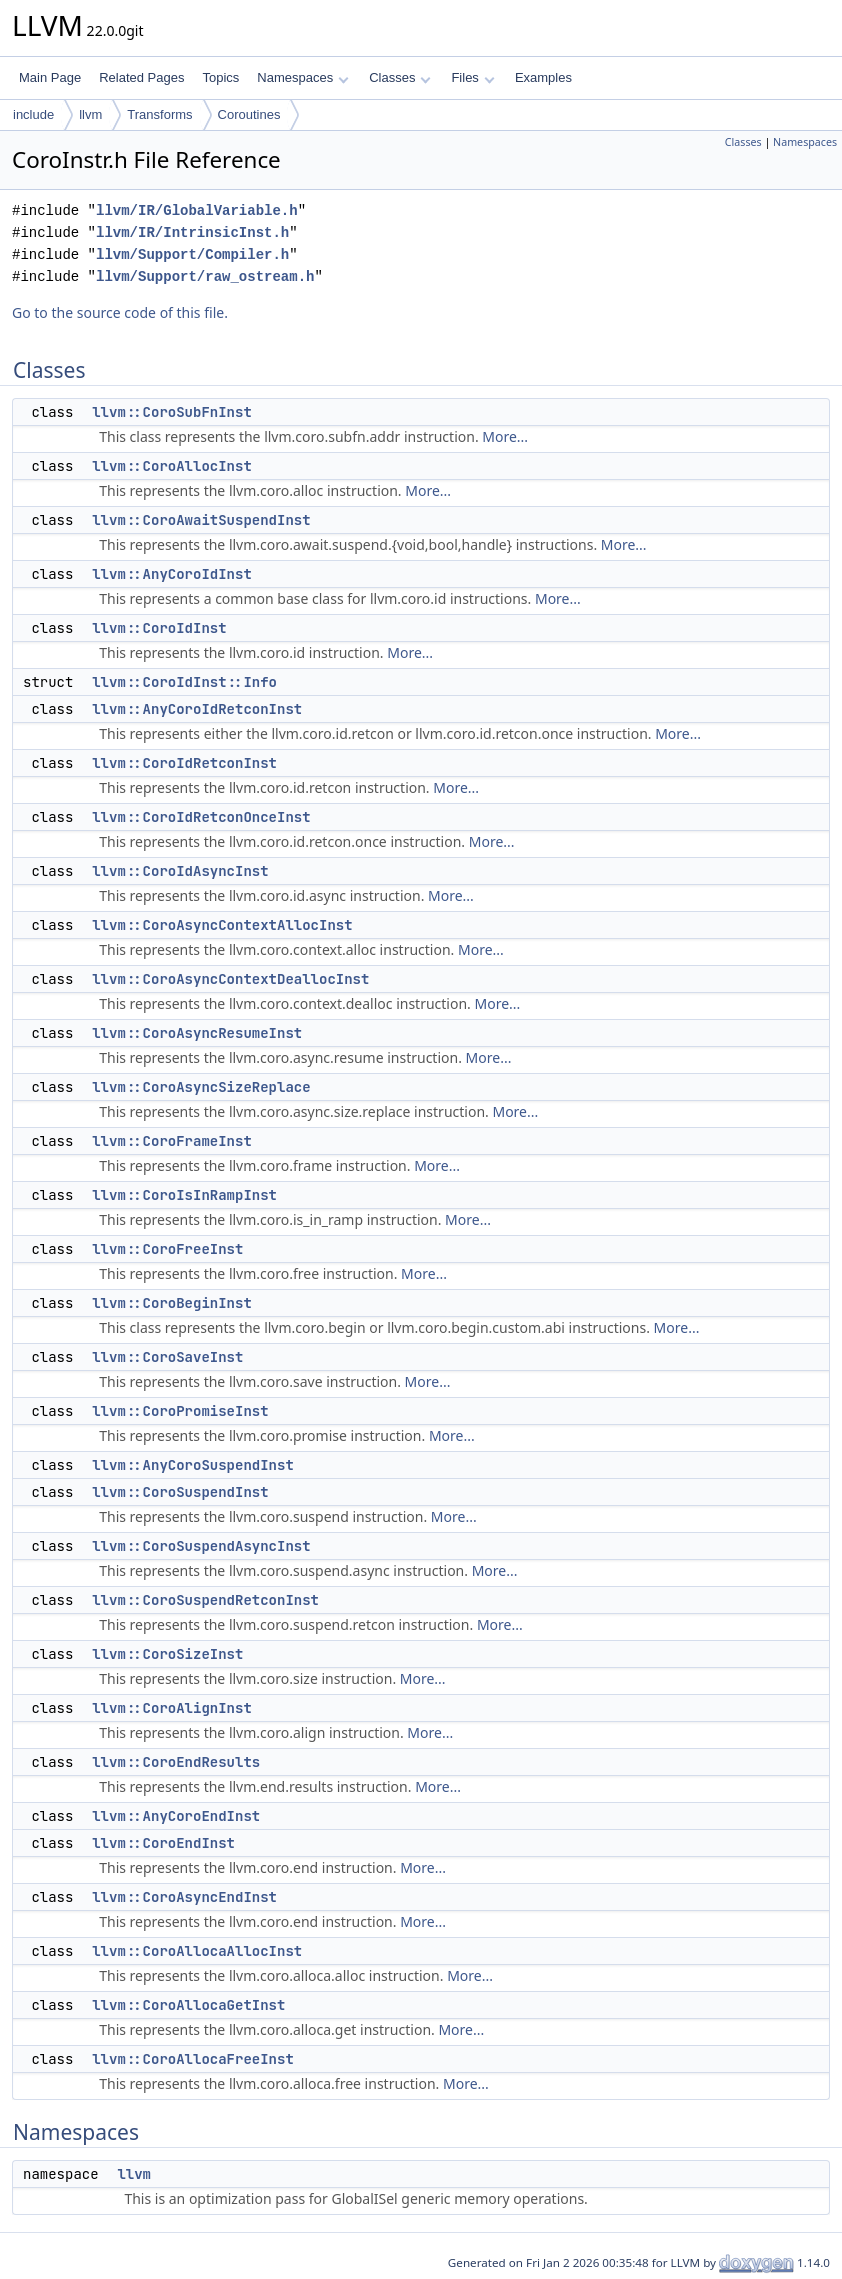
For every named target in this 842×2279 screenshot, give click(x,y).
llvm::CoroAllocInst (172, 466)
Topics (220, 77)
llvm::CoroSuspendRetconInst (205, 1600)
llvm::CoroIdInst (159, 628)
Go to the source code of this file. (120, 312)
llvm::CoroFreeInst (167, 1249)
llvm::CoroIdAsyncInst (180, 871)
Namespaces (302, 77)
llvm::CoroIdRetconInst (184, 763)
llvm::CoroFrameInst (172, 1141)
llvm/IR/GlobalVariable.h (197, 210)
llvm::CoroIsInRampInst (184, 1195)
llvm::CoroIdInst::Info (184, 682)
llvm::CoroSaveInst (167, 1357)
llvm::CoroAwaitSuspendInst (201, 520)
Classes (400, 77)
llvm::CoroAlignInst (172, 1708)
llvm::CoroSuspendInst (180, 1492)
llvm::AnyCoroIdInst (172, 574)
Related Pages (141, 77)
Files (472, 77)
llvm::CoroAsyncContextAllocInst (222, 925)
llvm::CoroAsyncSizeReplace (201, 1087)
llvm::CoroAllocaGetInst (188, 2005)
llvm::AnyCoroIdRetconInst (197, 709)
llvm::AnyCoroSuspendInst (193, 1465)
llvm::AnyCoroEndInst (176, 1816)
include (33, 114)
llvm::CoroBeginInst (172, 1303)
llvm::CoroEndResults (176, 1762)
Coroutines (249, 114)
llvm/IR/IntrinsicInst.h (192, 232)
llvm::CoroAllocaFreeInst (193, 2059)
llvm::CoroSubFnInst (172, 412)
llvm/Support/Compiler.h (192, 254)
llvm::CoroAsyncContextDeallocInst (230, 979)
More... (505, 436)
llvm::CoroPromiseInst (180, 1411)
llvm (90, 114)
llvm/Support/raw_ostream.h (205, 276)
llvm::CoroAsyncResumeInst (197, 1033)
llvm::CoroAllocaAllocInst (197, 1951)
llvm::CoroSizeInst (167, 1654)
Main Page (50, 77)
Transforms (159, 114)
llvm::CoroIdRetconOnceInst (201, 817)
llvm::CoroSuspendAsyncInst (201, 1546)
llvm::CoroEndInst (163, 1843)
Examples (543, 77)
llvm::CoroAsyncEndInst (184, 1897)
